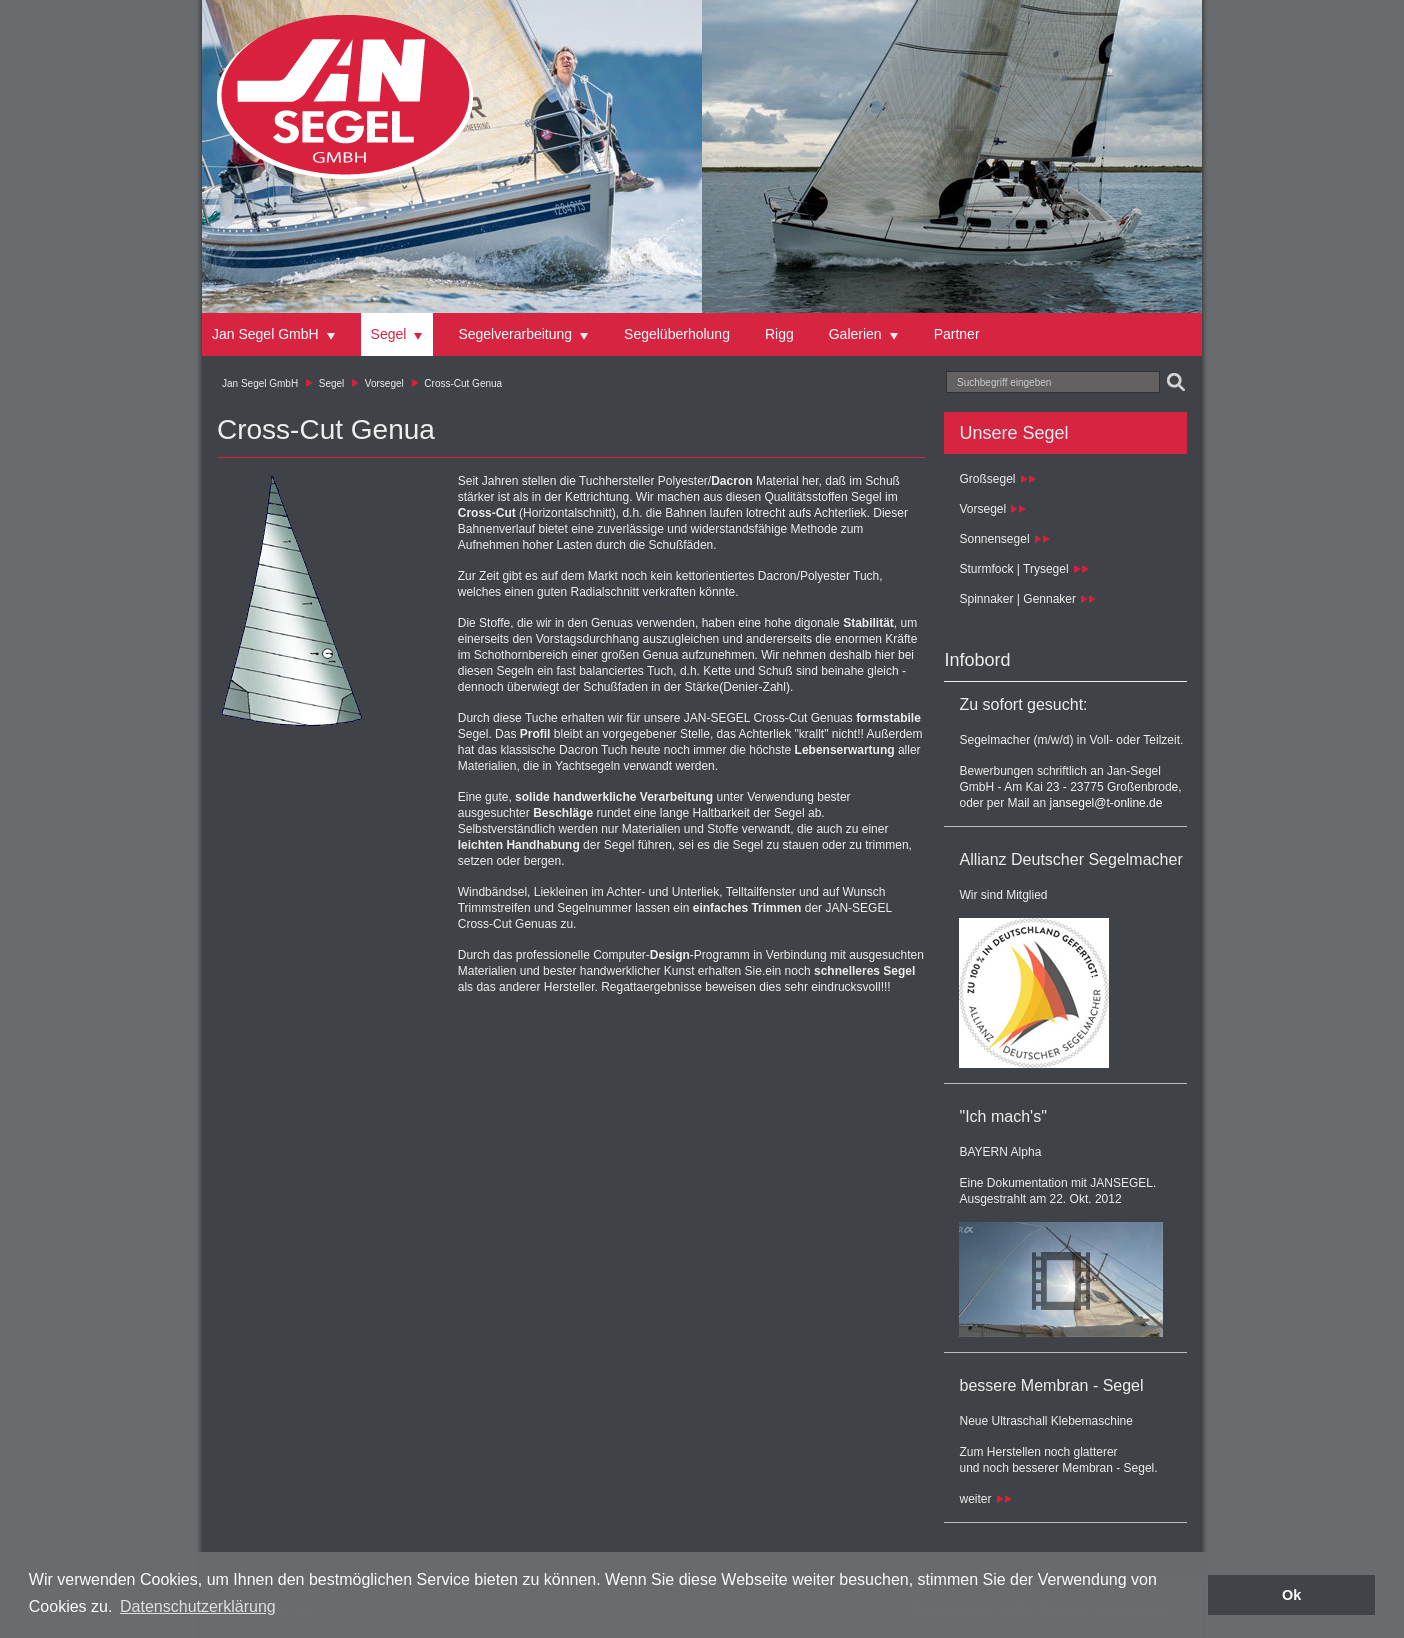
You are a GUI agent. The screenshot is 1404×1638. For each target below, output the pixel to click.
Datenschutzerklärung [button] (198, 1606)
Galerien (855, 334)
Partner (957, 334)
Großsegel (987, 479)
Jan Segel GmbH (265, 334)
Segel (389, 334)
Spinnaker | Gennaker (1017, 599)
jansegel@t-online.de (1106, 803)
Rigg (779, 334)
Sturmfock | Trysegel (1013, 569)
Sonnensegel (994, 539)
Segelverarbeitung (515, 334)
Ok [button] (1291, 1595)
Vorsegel (384, 383)
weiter (975, 1499)
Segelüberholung (677, 334)
